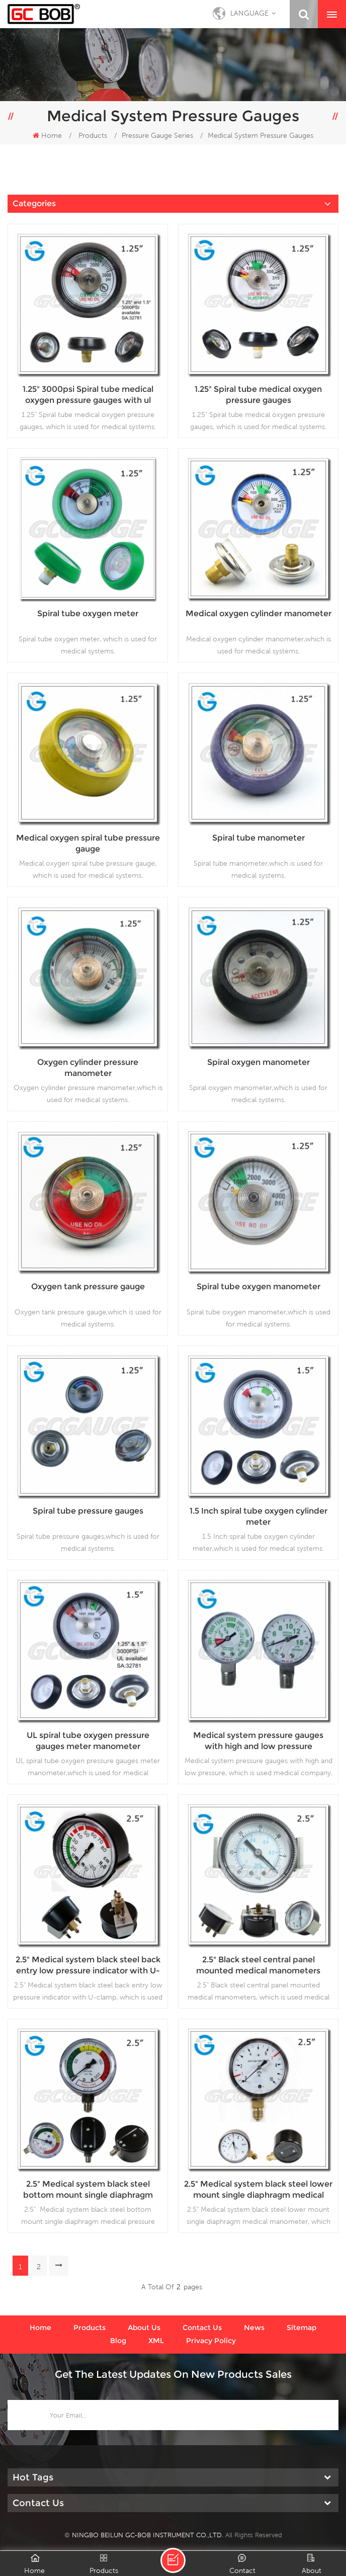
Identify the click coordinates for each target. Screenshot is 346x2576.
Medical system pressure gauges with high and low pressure (258, 1740)
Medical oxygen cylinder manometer (258, 613)
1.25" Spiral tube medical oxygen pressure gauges (258, 394)
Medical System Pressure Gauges (260, 135)
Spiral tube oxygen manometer (258, 1286)
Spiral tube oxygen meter (87, 613)
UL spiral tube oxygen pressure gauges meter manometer (88, 1740)
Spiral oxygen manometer (258, 1062)
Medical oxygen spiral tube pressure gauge (88, 843)
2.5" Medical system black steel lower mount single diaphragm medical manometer (258, 2190)
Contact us (202, 2327)
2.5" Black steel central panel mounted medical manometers (258, 1965)
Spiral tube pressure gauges (88, 1511)
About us (144, 2327)
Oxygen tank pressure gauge (88, 1286)
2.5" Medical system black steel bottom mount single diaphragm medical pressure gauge (88, 2190)
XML (156, 2340)
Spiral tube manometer (258, 838)
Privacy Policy (211, 2340)
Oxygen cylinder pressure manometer (87, 1067)
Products (92, 135)
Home (47, 135)
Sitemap (301, 2327)
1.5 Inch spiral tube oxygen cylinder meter (258, 1516)
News (254, 2327)
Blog (118, 2340)
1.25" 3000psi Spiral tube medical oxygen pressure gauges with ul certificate (88, 395)
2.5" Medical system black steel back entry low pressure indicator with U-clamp (88, 1965)
